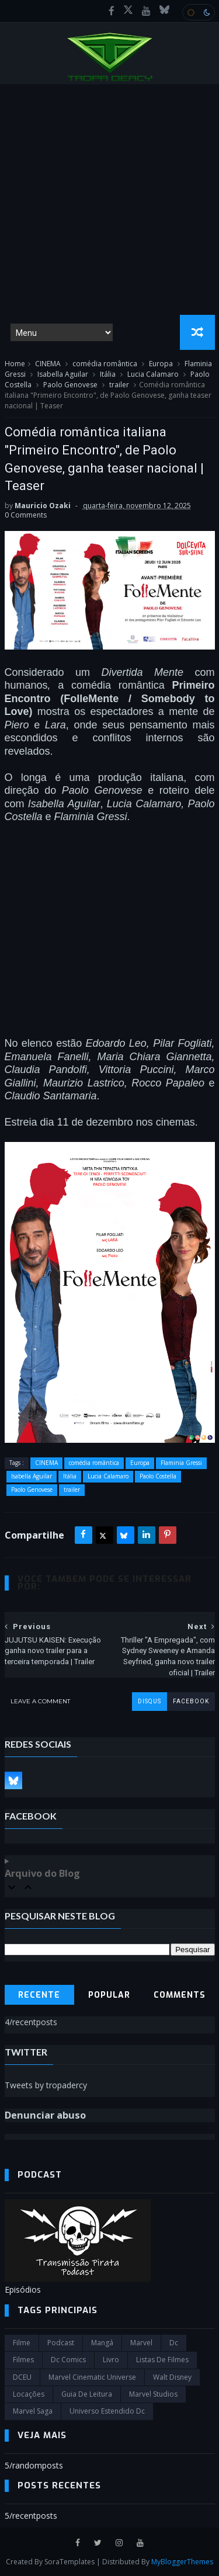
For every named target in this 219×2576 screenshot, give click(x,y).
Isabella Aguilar (62, 374)
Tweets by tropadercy (46, 2085)
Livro (111, 2360)
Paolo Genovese (70, 385)
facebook (191, 1701)
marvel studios (153, 2394)
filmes (23, 2360)
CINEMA (48, 364)
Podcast (60, 2343)
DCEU (22, 2377)
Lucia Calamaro (153, 374)
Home (15, 364)
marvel (141, 2343)
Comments (180, 1995)
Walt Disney (172, 2377)
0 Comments (26, 515)
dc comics (68, 2360)
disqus (149, 1701)
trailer (119, 385)
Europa (161, 364)
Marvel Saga (33, 2411)
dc (173, 2343)
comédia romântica (104, 364)
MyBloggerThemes (182, 2562)
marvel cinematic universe (92, 2377)
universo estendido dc (107, 2411)
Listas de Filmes (162, 2360)
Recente (39, 1995)
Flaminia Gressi (181, 1463)
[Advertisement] (109, 199)
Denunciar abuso (45, 2115)
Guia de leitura (86, 2394)
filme (21, 2343)
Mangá (102, 2343)
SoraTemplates (69, 2562)
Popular (109, 1995)
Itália (108, 374)
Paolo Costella (158, 1476)
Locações (28, 2394)
